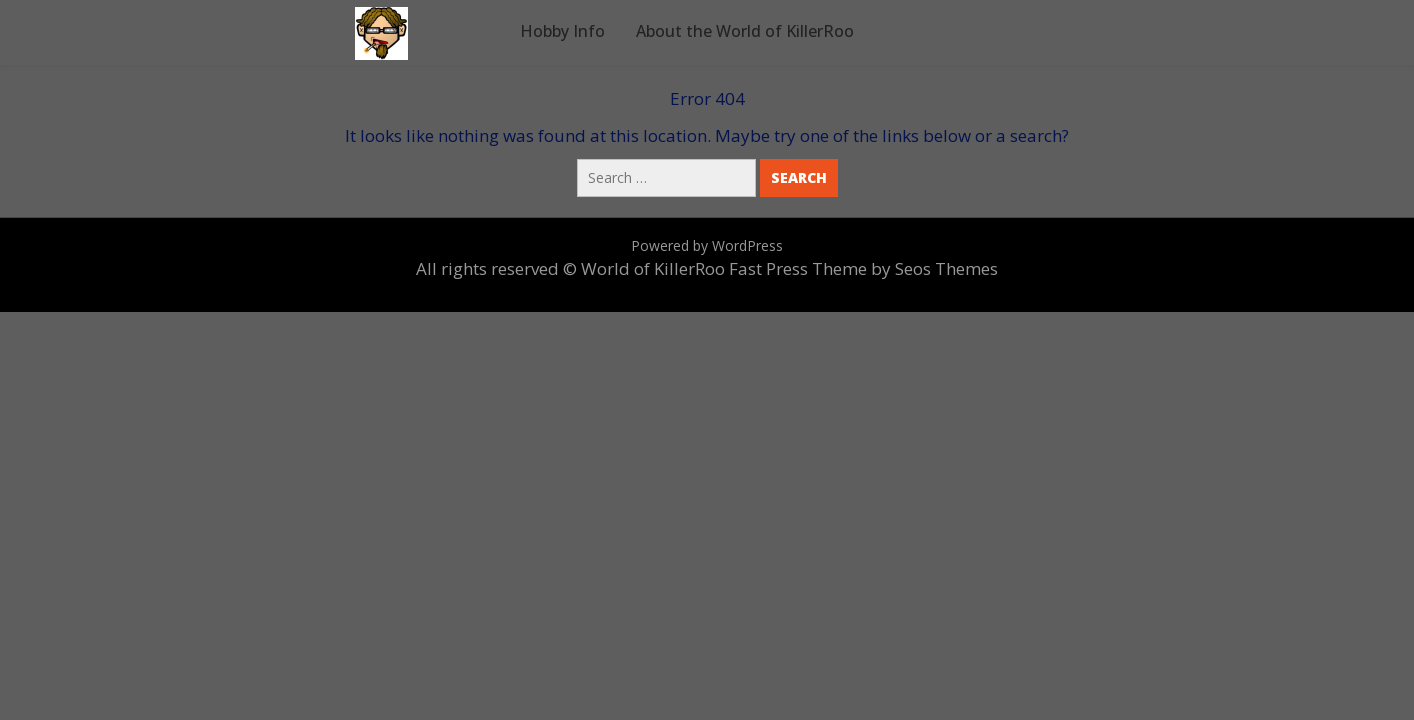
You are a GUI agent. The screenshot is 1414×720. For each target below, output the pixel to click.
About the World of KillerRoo (745, 31)
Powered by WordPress (707, 245)
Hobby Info (562, 31)
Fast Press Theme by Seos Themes (863, 268)
